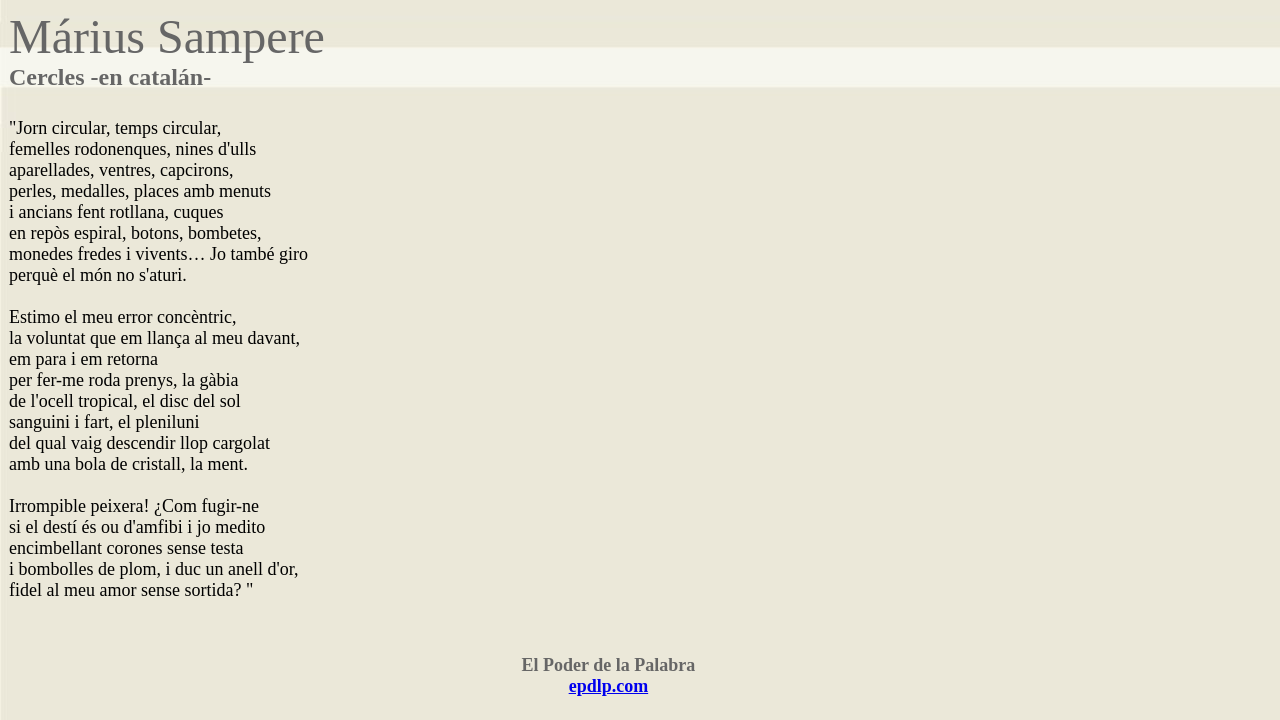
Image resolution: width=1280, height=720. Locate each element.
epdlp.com (609, 686)
